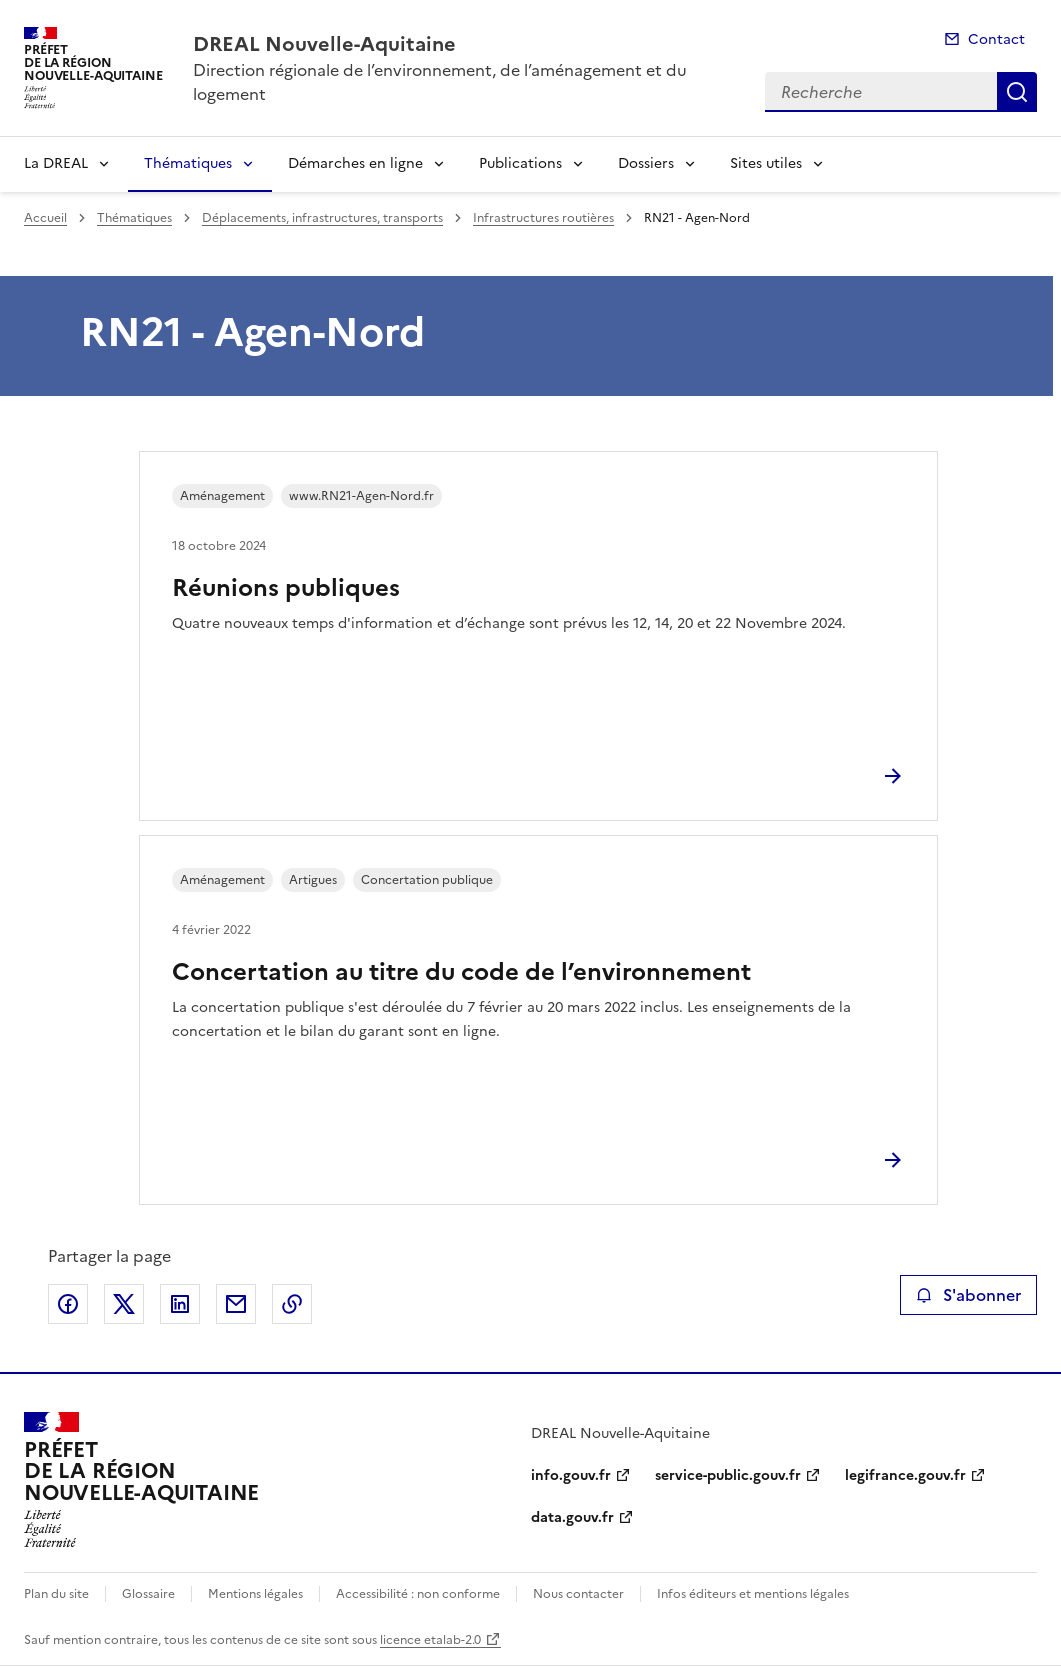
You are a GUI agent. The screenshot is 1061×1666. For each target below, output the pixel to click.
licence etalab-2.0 (430, 1640)
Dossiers (646, 163)
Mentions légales (255, 1594)
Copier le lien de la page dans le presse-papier (292, 1304)
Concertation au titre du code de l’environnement (461, 972)
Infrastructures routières (543, 218)
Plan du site (56, 1594)
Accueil (45, 218)
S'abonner (968, 1295)
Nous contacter (578, 1594)
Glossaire (148, 1594)
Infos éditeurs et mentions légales (753, 1594)
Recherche (1017, 92)
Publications (520, 163)
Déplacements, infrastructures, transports (322, 218)
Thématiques (188, 163)
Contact (996, 39)
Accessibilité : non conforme (418, 1594)
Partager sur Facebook (68, 1304)
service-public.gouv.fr (728, 1475)
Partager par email (236, 1304)
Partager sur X (124, 1304)
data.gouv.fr (572, 1517)
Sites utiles (766, 163)
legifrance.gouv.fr (905, 1475)
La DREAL (56, 163)
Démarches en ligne (355, 163)
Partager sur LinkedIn (180, 1304)
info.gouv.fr (571, 1475)
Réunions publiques (286, 588)
